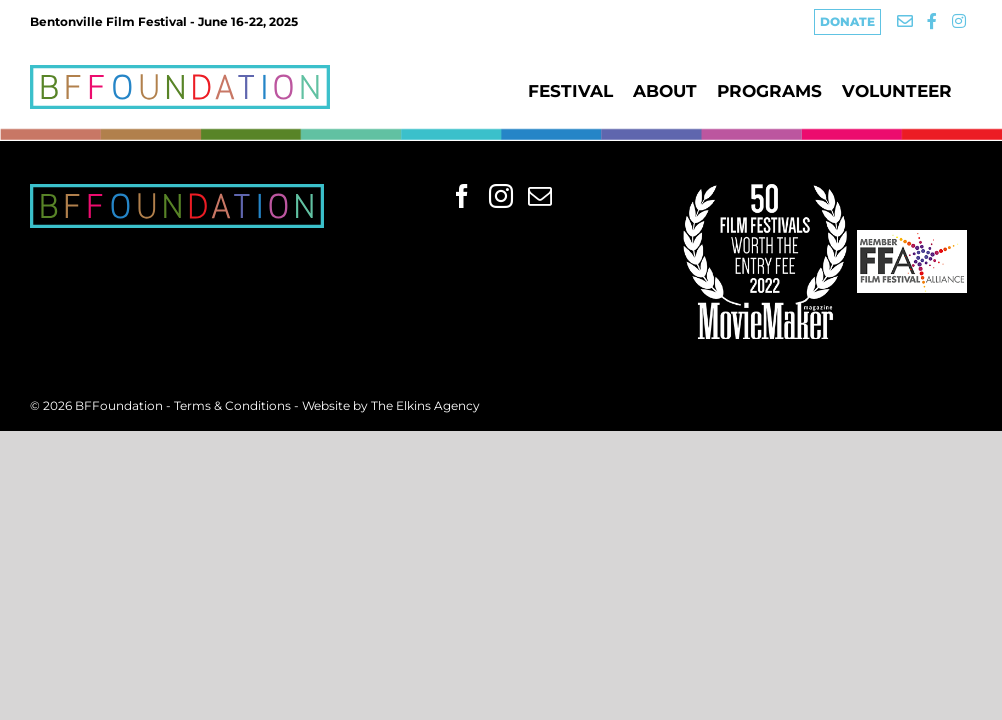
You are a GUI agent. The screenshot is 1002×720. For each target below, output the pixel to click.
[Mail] (540, 196)
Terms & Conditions (234, 405)
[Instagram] (501, 196)
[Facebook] (462, 196)
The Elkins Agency (425, 405)
